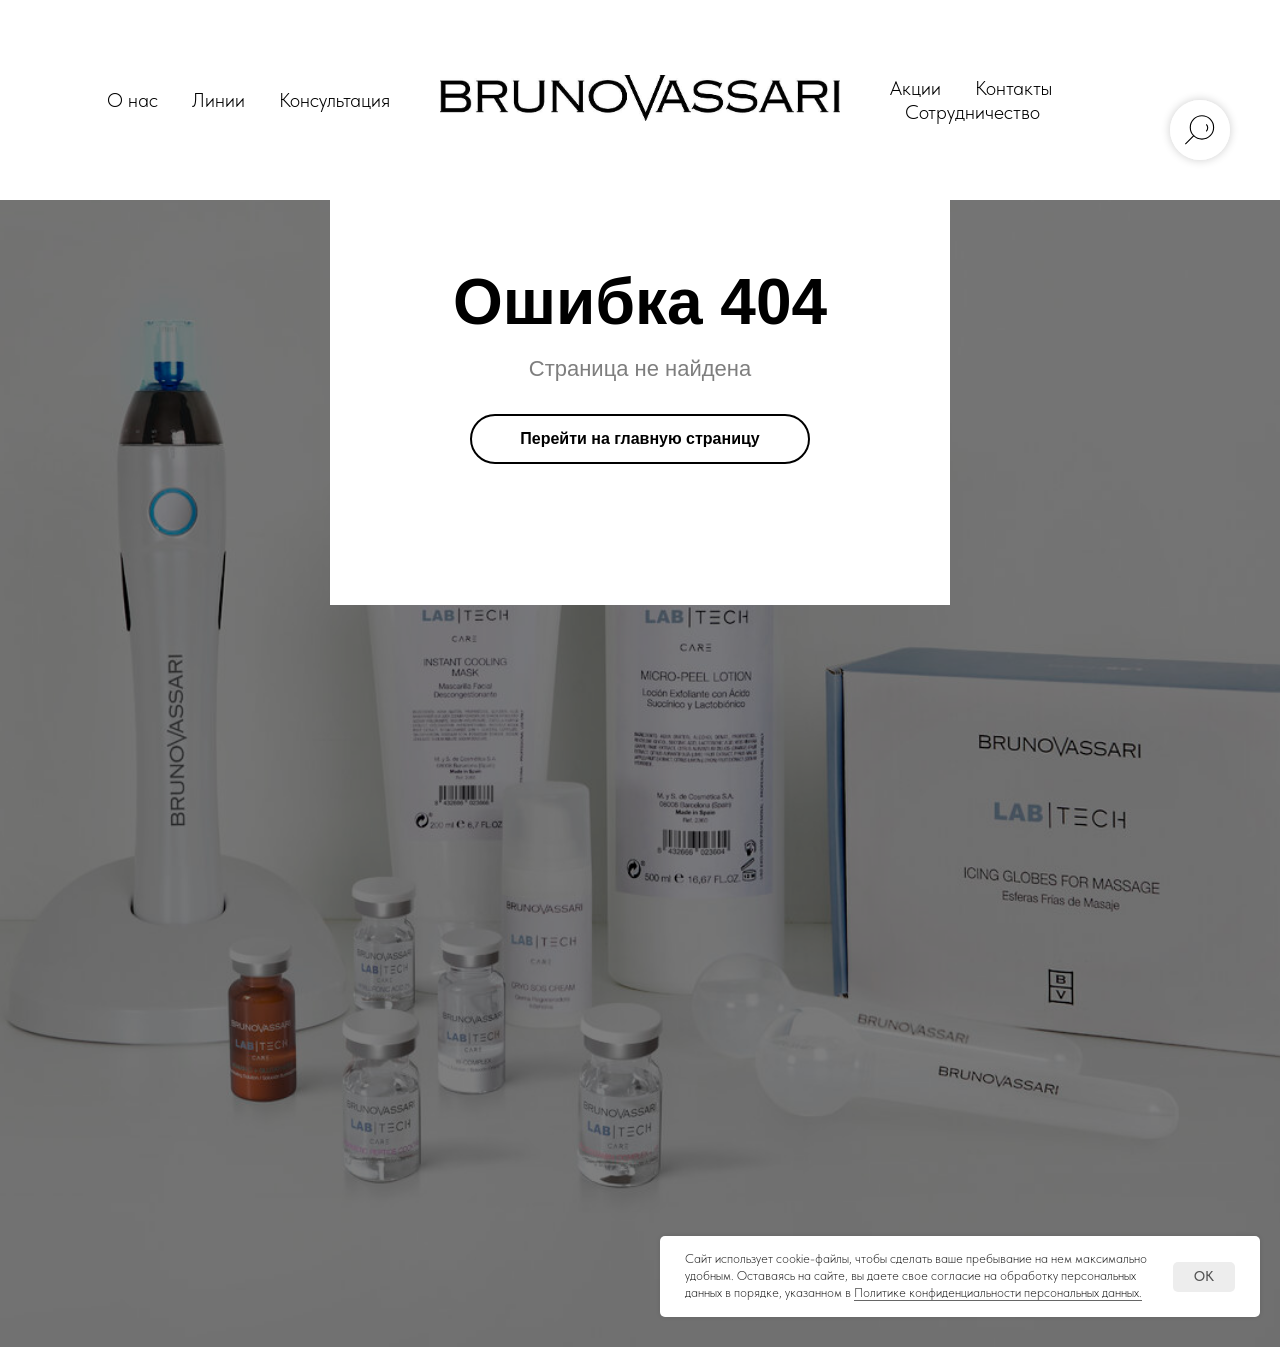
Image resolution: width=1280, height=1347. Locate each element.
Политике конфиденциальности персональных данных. (998, 1292)
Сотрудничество (972, 112)
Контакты (1013, 88)
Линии (218, 100)
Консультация (334, 100)
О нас (132, 100)
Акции (915, 88)
